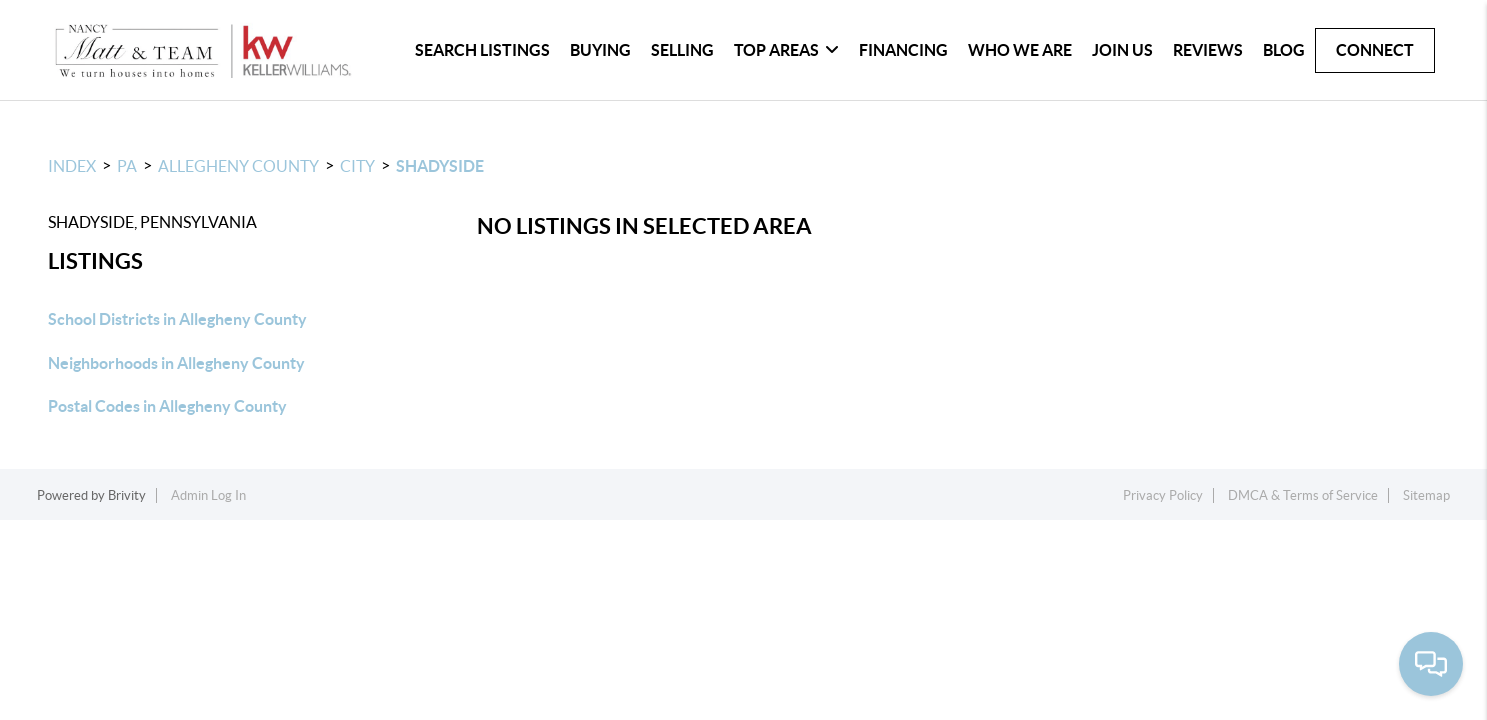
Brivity (127, 495)
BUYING (600, 50)
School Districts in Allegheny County (177, 319)
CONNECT (1375, 50)
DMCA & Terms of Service (1303, 495)
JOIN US (1122, 50)
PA (127, 166)
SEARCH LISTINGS (482, 50)
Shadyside (440, 166)
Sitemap (1426, 495)
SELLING (682, 50)
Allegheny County (238, 166)
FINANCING (903, 50)
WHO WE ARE (1020, 50)
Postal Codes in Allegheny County (167, 406)
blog (1284, 50)
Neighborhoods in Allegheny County (176, 363)
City (357, 166)
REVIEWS (1208, 50)
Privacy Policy (1163, 495)
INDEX (72, 166)
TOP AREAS (786, 50)
